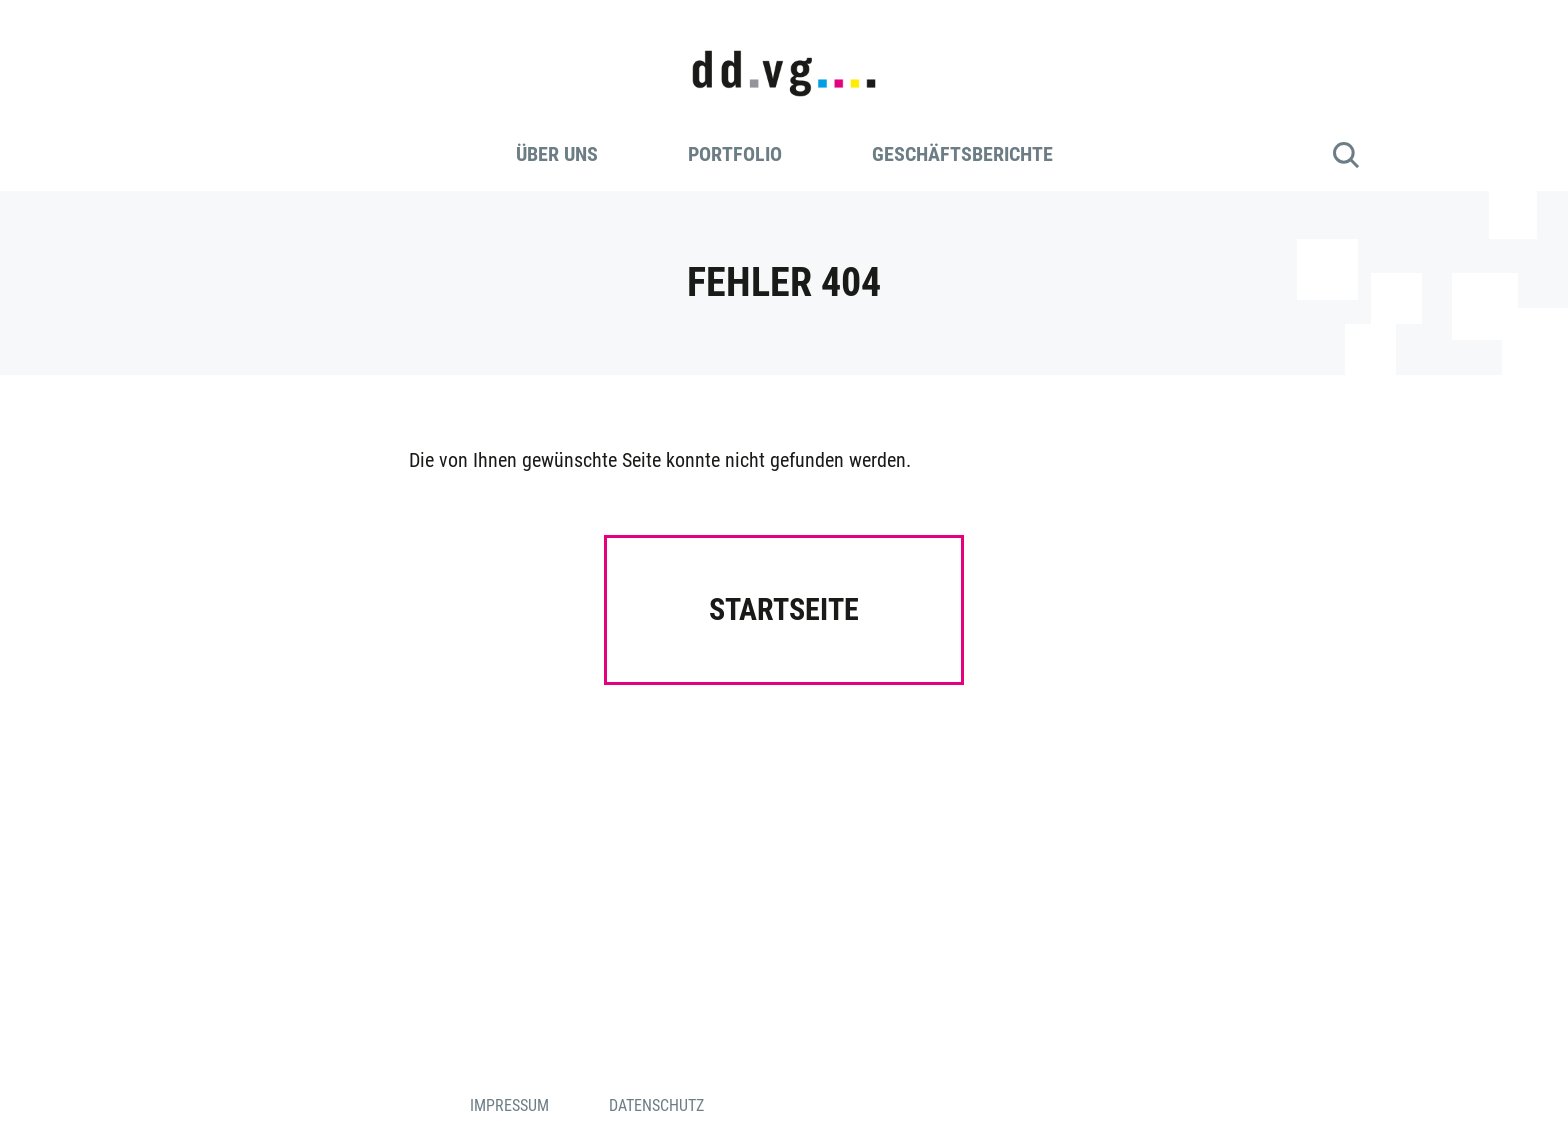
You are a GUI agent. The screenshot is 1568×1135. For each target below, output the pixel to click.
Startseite (784, 609)
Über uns (557, 154)
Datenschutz (656, 1105)
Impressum (509, 1105)
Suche (1346, 155)
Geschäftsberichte (962, 154)
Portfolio (735, 154)
